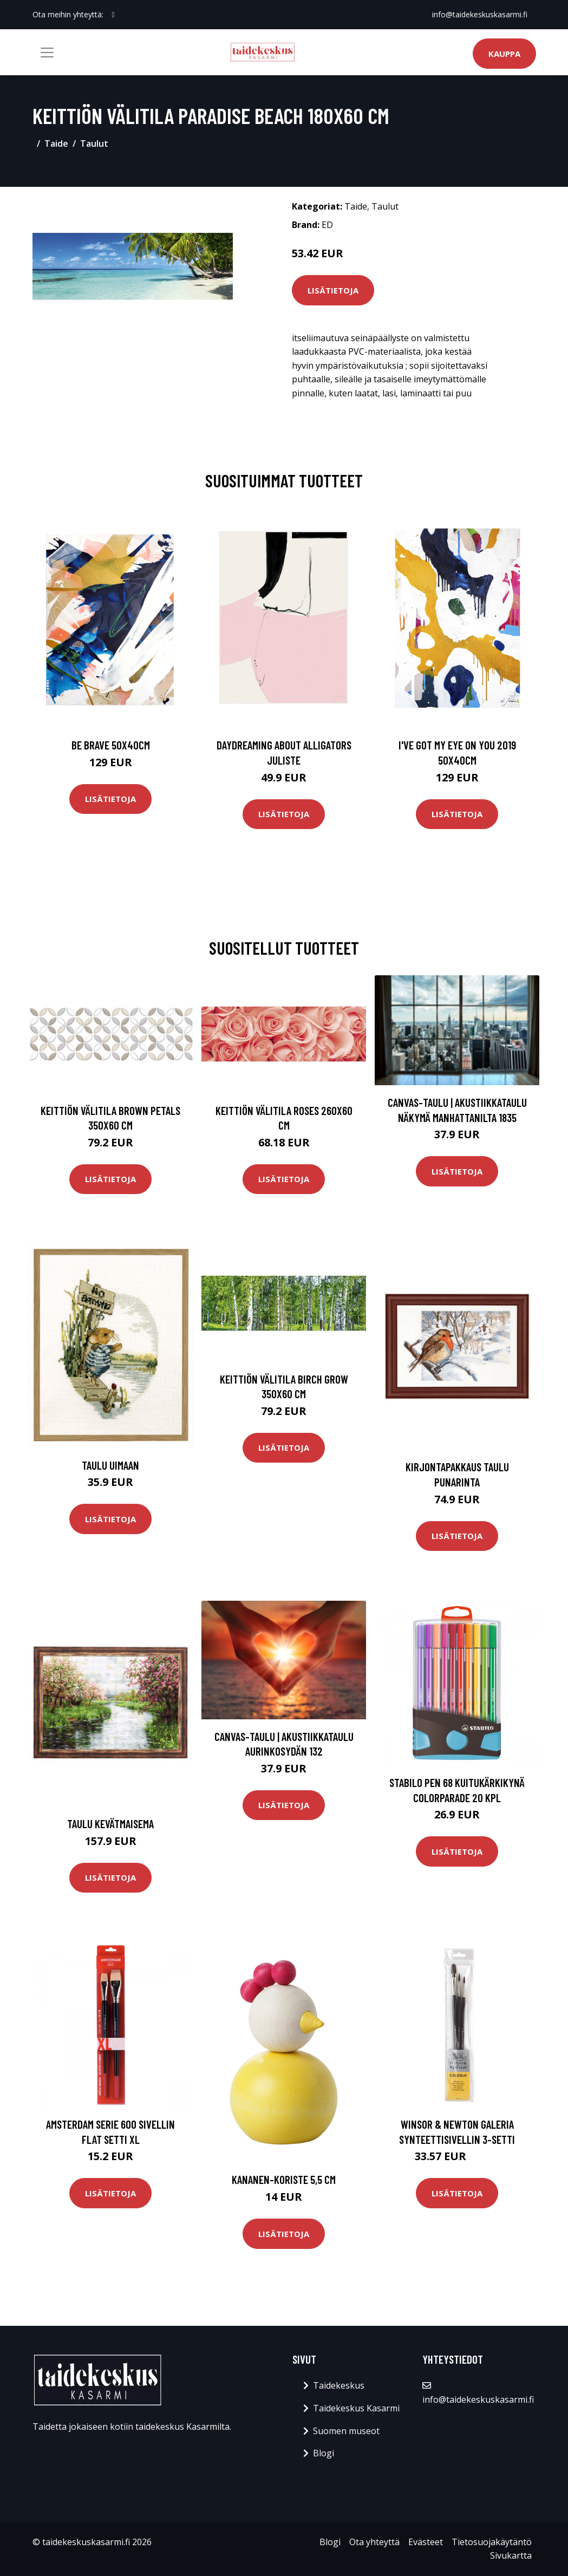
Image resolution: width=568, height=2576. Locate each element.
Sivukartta (511, 2555)
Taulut (94, 143)
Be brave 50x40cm (110, 745)
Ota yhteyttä (374, 2542)
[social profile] (113, 14)
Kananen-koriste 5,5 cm (284, 2179)
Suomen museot (346, 2431)
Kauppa (504, 53)
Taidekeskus (338, 2385)
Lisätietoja (333, 290)
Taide (56, 143)
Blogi (323, 2453)
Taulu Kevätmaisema (110, 1823)
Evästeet (425, 2542)
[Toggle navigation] (47, 52)
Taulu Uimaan (110, 1465)
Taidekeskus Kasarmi (356, 2408)
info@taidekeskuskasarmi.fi (479, 14)
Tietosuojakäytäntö (492, 2542)
